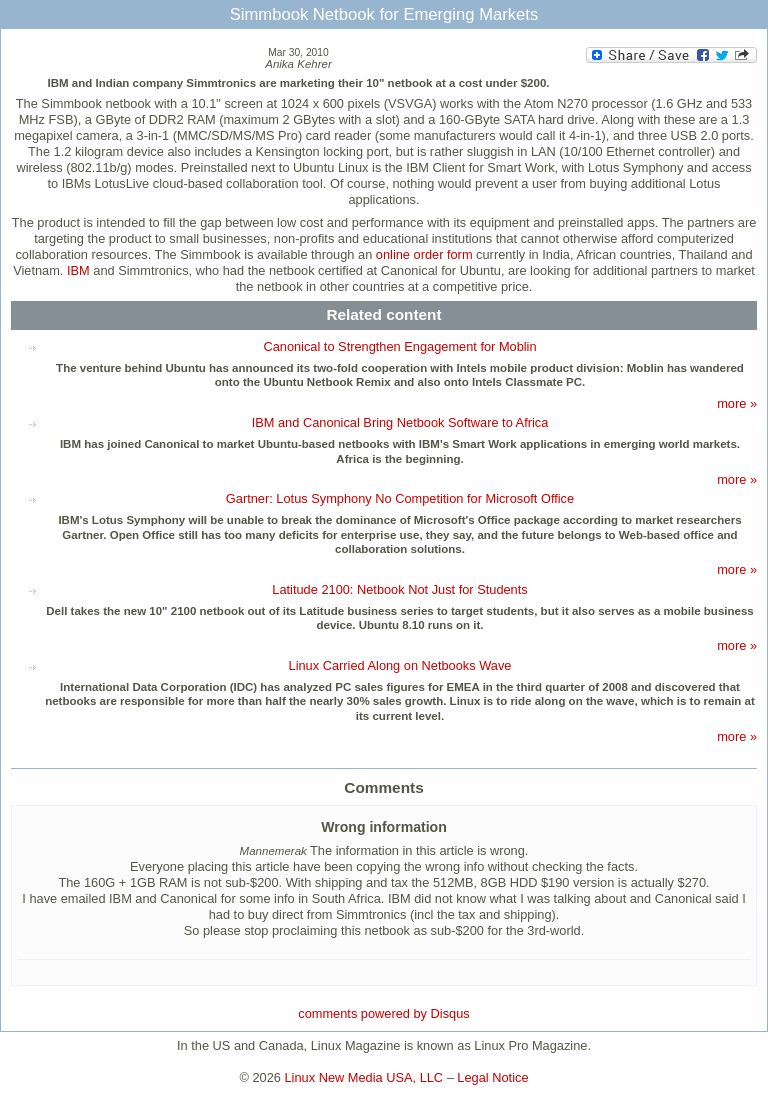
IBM (78, 270)
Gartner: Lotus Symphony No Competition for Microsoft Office (400, 498)
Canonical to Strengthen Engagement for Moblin (399, 346)
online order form (424, 254)
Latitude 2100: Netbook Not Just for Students (399, 589)
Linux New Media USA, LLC (364, 1077)
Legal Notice (492, 1077)
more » (737, 403)
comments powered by (383, 1013)
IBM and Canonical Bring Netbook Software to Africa (400, 422)
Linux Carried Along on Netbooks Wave (400, 665)
